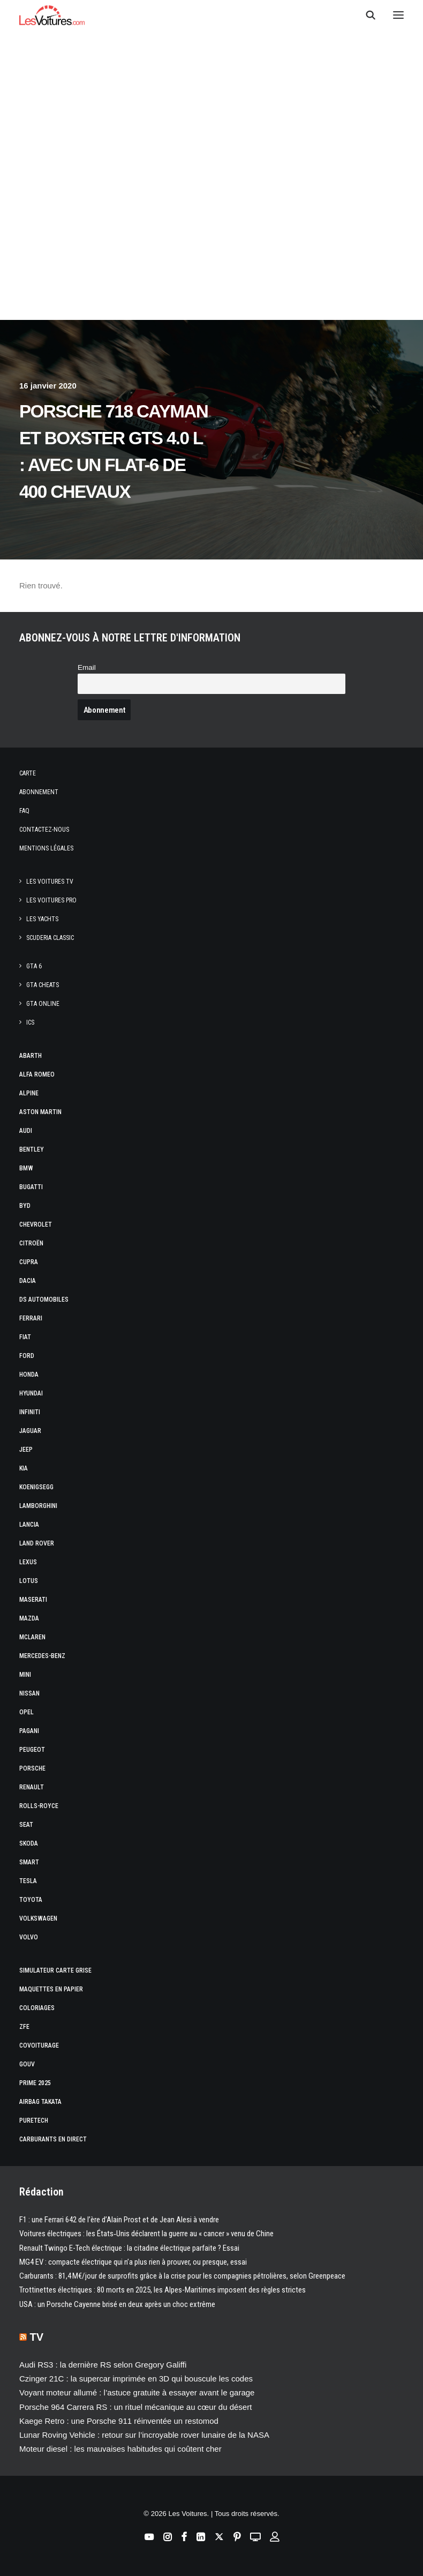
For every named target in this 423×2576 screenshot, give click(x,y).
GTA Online (42, 1003)
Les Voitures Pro (51, 900)
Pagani (29, 1731)
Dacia (27, 1281)
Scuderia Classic (50, 938)
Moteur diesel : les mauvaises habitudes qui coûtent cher (120, 2448)
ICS (30, 1022)
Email (87, 667)
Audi (25, 1130)
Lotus (28, 1581)
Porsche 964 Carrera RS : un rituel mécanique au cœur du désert (135, 2406)
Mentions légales (46, 848)
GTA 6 (34, 966)
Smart (29, 1862)
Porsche (32, 1768)
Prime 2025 (35, 2083)
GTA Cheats (42, 985)
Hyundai (31, 1393)
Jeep (26, 1449)
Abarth (30, 1055)
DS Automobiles (44, 1299)
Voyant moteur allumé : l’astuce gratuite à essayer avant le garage (136, 2392)
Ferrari (30, 1318)
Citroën (31, 1243)
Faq (24, 811)
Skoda (28, 1843)
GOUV (27, 2064)
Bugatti (31, 1187)
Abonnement (38, 792)
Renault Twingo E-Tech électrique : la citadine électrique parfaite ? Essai (129, 2248)
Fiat (25, 1337)
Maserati (33, 1599)
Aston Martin (40, 1112)
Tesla (28, 1881)
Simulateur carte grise (55, 1970)
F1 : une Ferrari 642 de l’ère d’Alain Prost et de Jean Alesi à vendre (119, 2219)
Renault (31, 1787)
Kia (23, 1468)
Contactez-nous (44, 829)
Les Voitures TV (49, 881)
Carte (27, 773)
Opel (26, 1712)
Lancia (29, 1524)
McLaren (32, 1637)
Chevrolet (35, 1224)
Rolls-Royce (38, 1806)
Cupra (28, 1262)
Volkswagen (38, 1918)
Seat (26, 1824)
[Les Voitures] (52, 15)
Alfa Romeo (37, 1074)
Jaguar (30, 1431)
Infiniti (29, 1412)
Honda (29, 1374)
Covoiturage (39, 2045)
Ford (26, 1356)
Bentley (31, 1149)
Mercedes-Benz (42, 1656)
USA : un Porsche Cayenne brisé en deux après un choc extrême (117, 2304)
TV (37, 2337)
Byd (25, 1205)
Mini (25, 1674)
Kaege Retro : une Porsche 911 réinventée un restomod (118, 2420)
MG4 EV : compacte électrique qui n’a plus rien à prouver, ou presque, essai (133, 2262)
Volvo (28, 1937)
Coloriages (37, 2008)
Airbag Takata (40, 2101)
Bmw (26, 1168)
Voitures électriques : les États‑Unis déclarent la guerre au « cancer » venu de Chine (146, 2233)
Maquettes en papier (51, 1989)
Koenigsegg (36, 1487)
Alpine (29, 1093)
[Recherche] (365, 15)
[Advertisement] (211, 220)
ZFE (24, 2026)
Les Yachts (42, 919)
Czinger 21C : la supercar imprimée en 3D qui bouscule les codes (136, 2378)
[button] (398, 15)
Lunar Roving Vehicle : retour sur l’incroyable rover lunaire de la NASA (144, 2434)
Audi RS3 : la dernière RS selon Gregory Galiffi (102, 2364)
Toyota (30, 1899)
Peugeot (32, 1749)
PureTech (33, 2120)
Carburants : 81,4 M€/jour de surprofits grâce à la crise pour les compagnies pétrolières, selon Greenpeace (182, 2276)
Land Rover (36, 1543)
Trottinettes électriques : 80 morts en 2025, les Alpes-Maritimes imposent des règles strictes (162, 2290)
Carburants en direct (53, 2139)
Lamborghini (38, 1506)
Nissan (29, 1693)
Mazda (29, 1618)
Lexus (28, 1562)
